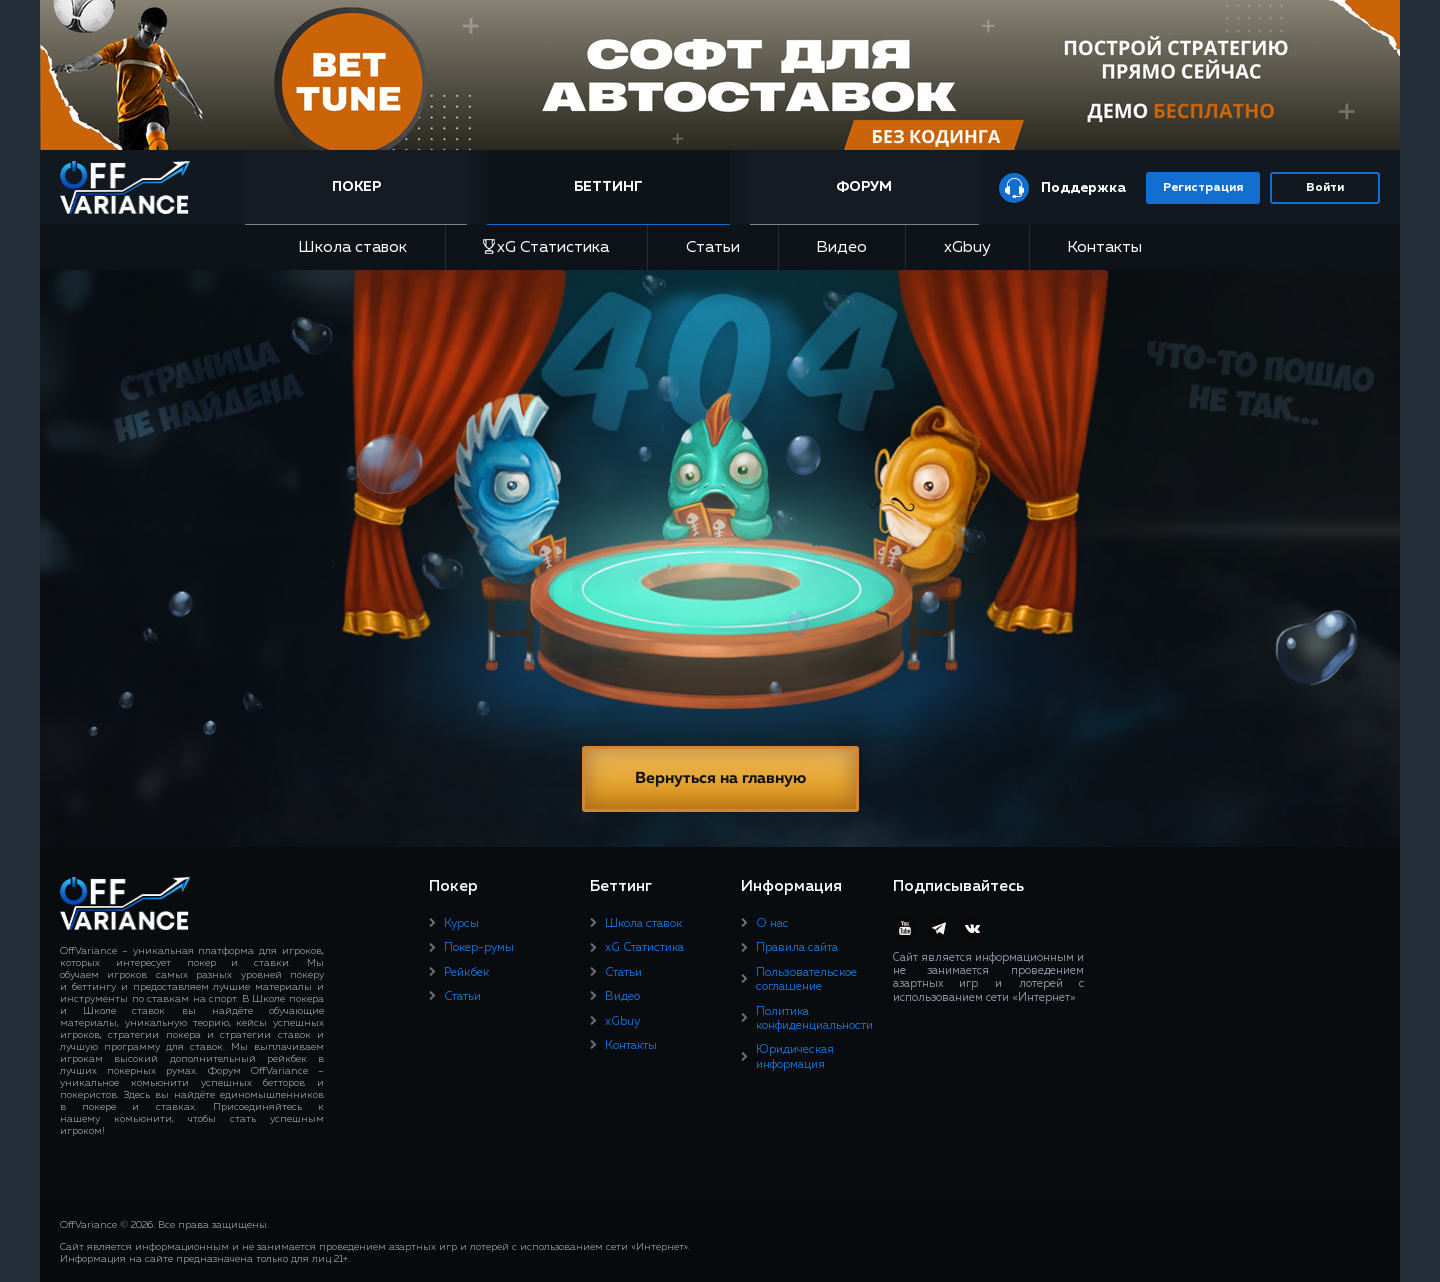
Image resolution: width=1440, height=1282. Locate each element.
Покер (356, 187)
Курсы (461, 924)
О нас (772, 924)
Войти (1325, 188)
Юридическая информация (795, 1057)
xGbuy (967, 248)
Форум (864, 187)
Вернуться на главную (720, 779)
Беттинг (608, 187)
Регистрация (1203, 188)
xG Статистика (546, 247)
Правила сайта (797, 948)
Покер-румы (479, 948)
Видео (841, 248)
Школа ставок (352, 248)
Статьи (713, 248)
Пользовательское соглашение (806, 980)
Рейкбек (466, 973)
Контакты (1104, 248)
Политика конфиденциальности (814, 1019)
